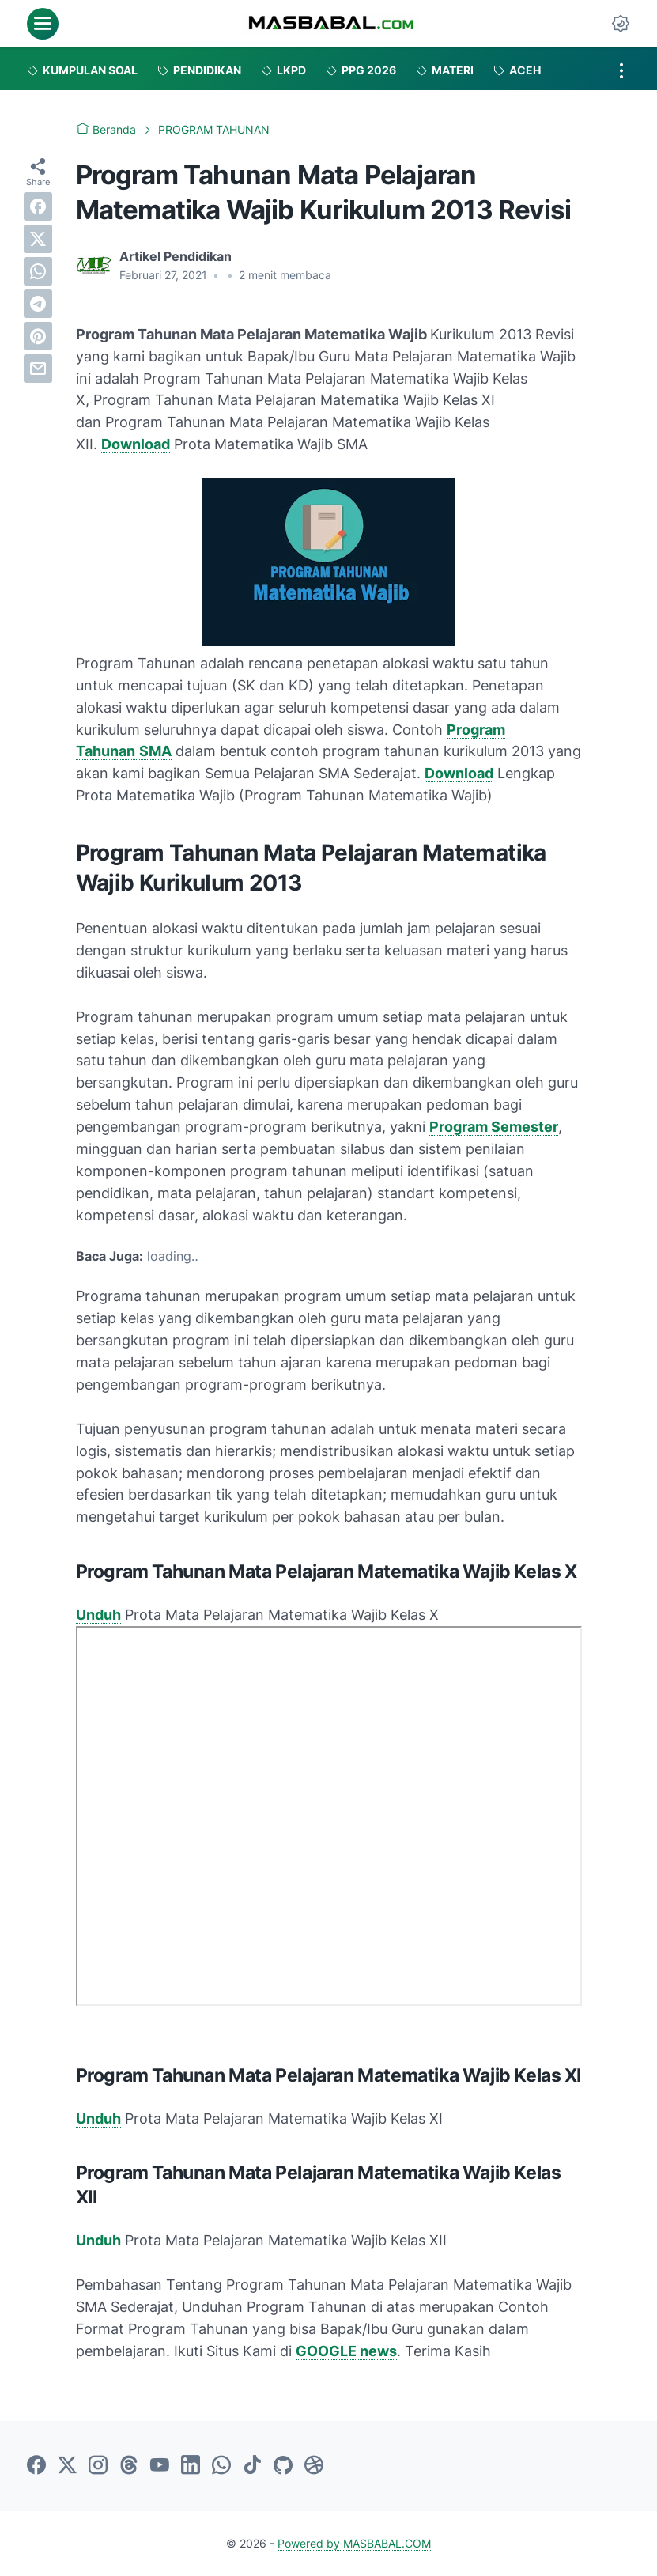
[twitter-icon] (67, 2466)
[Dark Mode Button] (620, 23)
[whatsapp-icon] (221, 2466)
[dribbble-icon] (313, 2466)
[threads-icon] (128, 2466)
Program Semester (493, 1126)
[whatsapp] (38, 271)
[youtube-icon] (159, 2466)
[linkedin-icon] (190, 2466)
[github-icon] (283, 2466)
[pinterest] (38, 336)
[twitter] (38, 239)
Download (135, 444)
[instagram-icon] (98, 2466)
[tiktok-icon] (252, 2466)
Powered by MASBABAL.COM (354, 2543)
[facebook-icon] (36, 2466)
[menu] (43, 24)
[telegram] (38, 303)
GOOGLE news (346, 2351)
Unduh (98, 1614)
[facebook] (38, 206)
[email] (38, 368)
